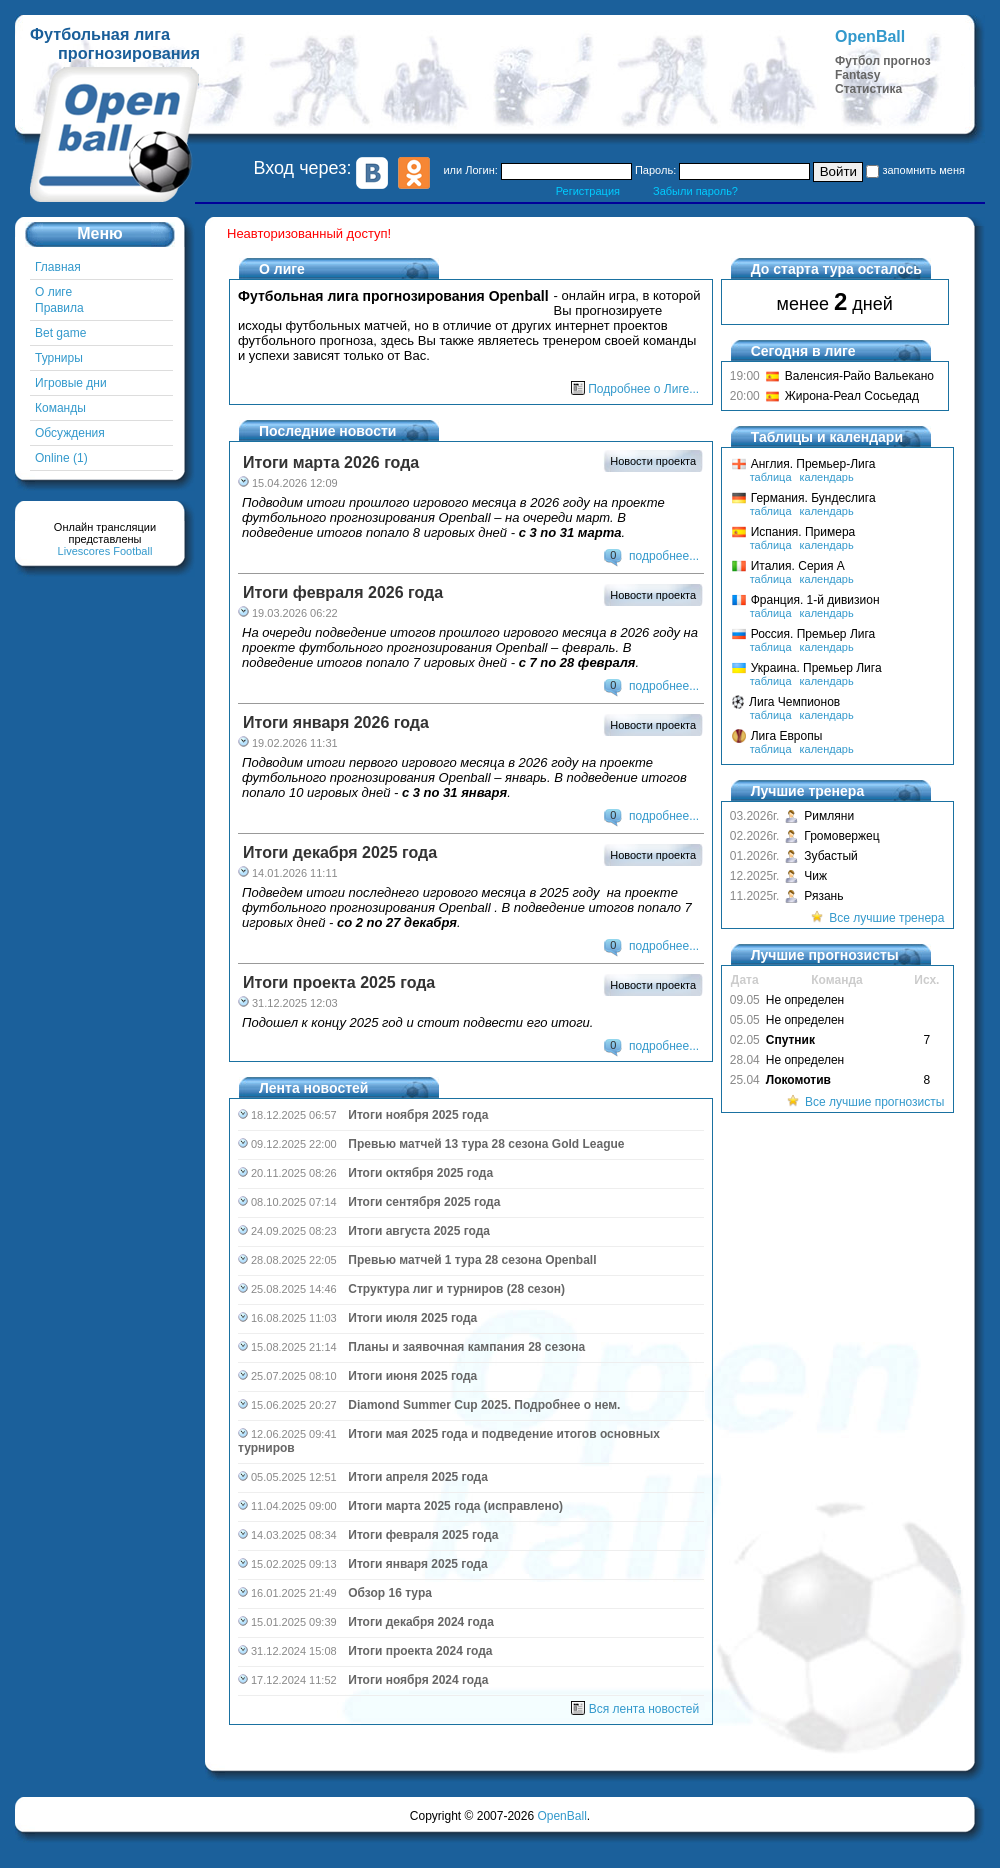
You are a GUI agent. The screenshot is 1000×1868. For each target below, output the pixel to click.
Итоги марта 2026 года (331, 462)
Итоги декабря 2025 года (340, 852)
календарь (827, 477)
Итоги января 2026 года (336, 722)
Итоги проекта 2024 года (420, 1651)
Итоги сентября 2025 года (424, 1202)
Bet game (60, 333)
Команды (60, 408)
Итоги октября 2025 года (420, 1173)
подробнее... (664, 556)
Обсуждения (70, 433)
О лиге (53, 292)
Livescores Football (105, 551)
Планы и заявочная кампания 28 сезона (466, 1347)
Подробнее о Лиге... (643, 389)
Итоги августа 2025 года (419, 1231)
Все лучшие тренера (886, 918)
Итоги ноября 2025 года (418, 1115)
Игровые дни (71, 383)
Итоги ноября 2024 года (418, 1680)
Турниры (59, 358)
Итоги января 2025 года (417, 1564)
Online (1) (61, 458)
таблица (771, 477)
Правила (59, 308)
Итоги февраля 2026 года (343, 592)
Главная (58, 267)
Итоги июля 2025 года (412, 1318)
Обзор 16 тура (390, 1593)
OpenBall (561, 1816)
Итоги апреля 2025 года (418, 1477)
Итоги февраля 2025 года (423, 1535)
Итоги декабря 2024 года (421, 1622)
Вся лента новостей (644, 1709)
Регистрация (588, 191)
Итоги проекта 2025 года (339, 982)
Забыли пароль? (695, 191)
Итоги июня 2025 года (412, 1376)
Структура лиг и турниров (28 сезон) (456, 1289)
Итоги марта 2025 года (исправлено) (455, 1506)
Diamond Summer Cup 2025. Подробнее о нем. (484, 1405)
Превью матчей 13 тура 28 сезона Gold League (486, 1144)
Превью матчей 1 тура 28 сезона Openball (472, 1260)
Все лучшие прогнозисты (874, 1102)
